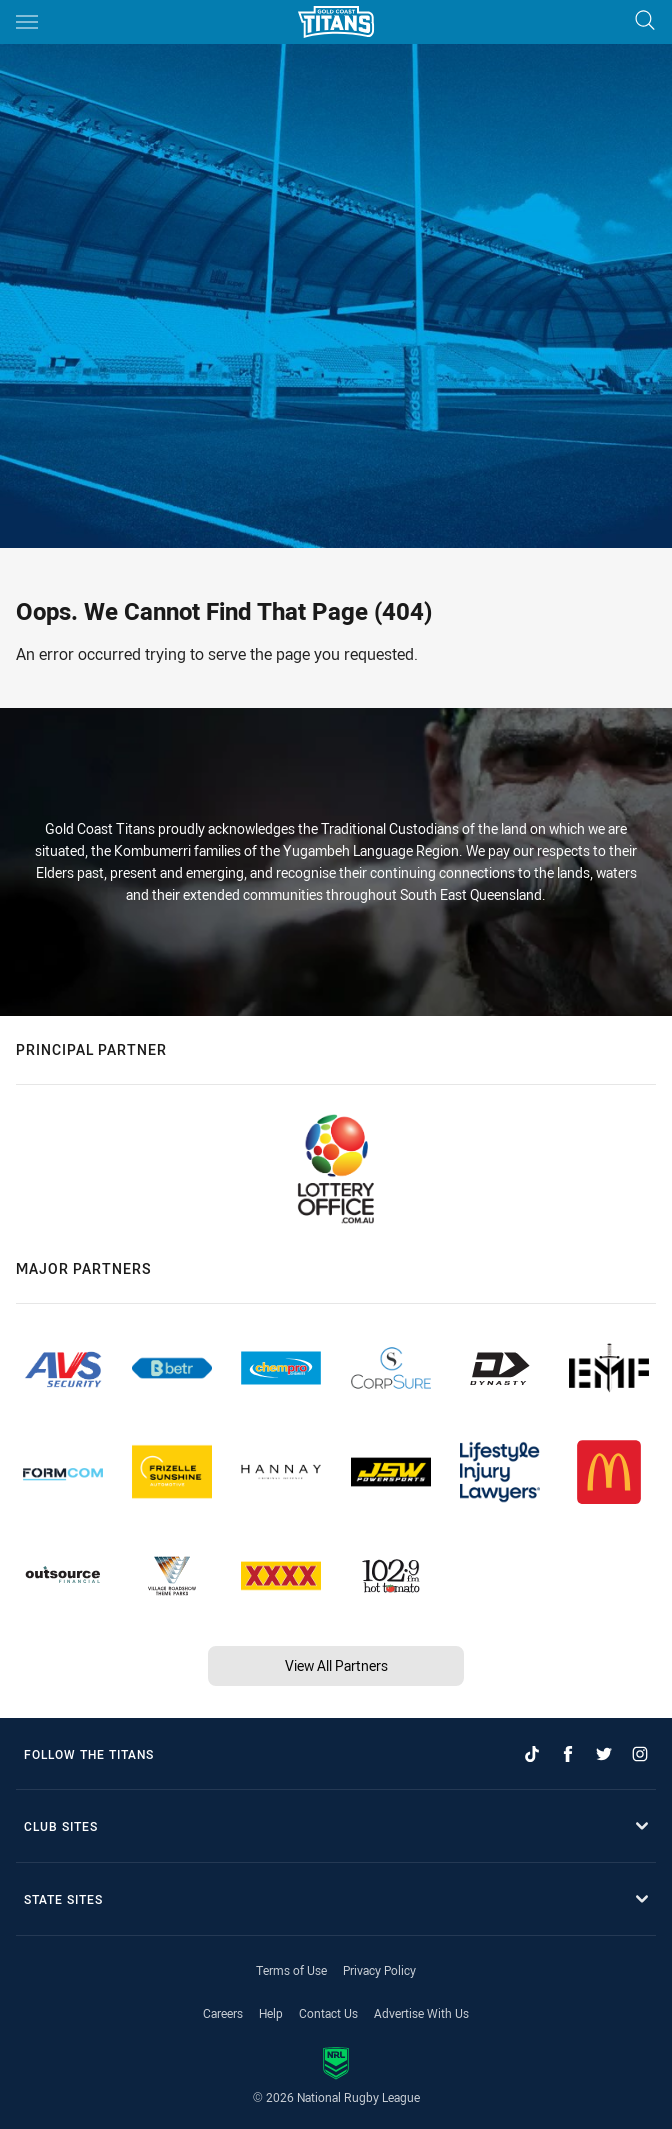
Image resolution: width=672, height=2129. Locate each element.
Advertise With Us (421, 2013)
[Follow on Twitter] (604, 1754)
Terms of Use (291, 1970)
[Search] (645, 21)
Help (271, 2013)
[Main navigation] (27, 22)
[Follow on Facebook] (568, 1754)
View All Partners (336, 1665)
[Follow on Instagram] (640, 1754)
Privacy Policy (379, 1970)
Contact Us (328, 2013)
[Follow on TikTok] (532, 1754)
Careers (223, 2013)
